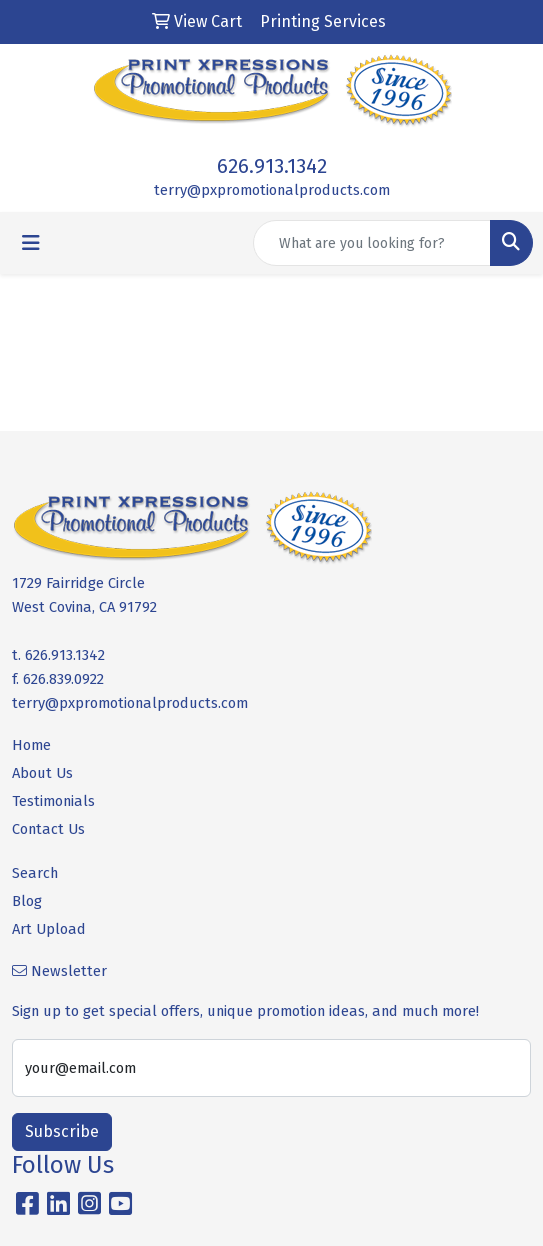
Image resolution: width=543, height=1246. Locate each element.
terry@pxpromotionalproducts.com (272, 190)
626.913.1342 (272, 166)
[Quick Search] (372, 243)
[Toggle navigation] (31, 243)
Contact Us (48, 829)
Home (31, 745)
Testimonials (53, 801)
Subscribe (62, 1131)
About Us (42, 773)
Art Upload (49, 929)
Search (35, 873)
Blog (27, 901)
